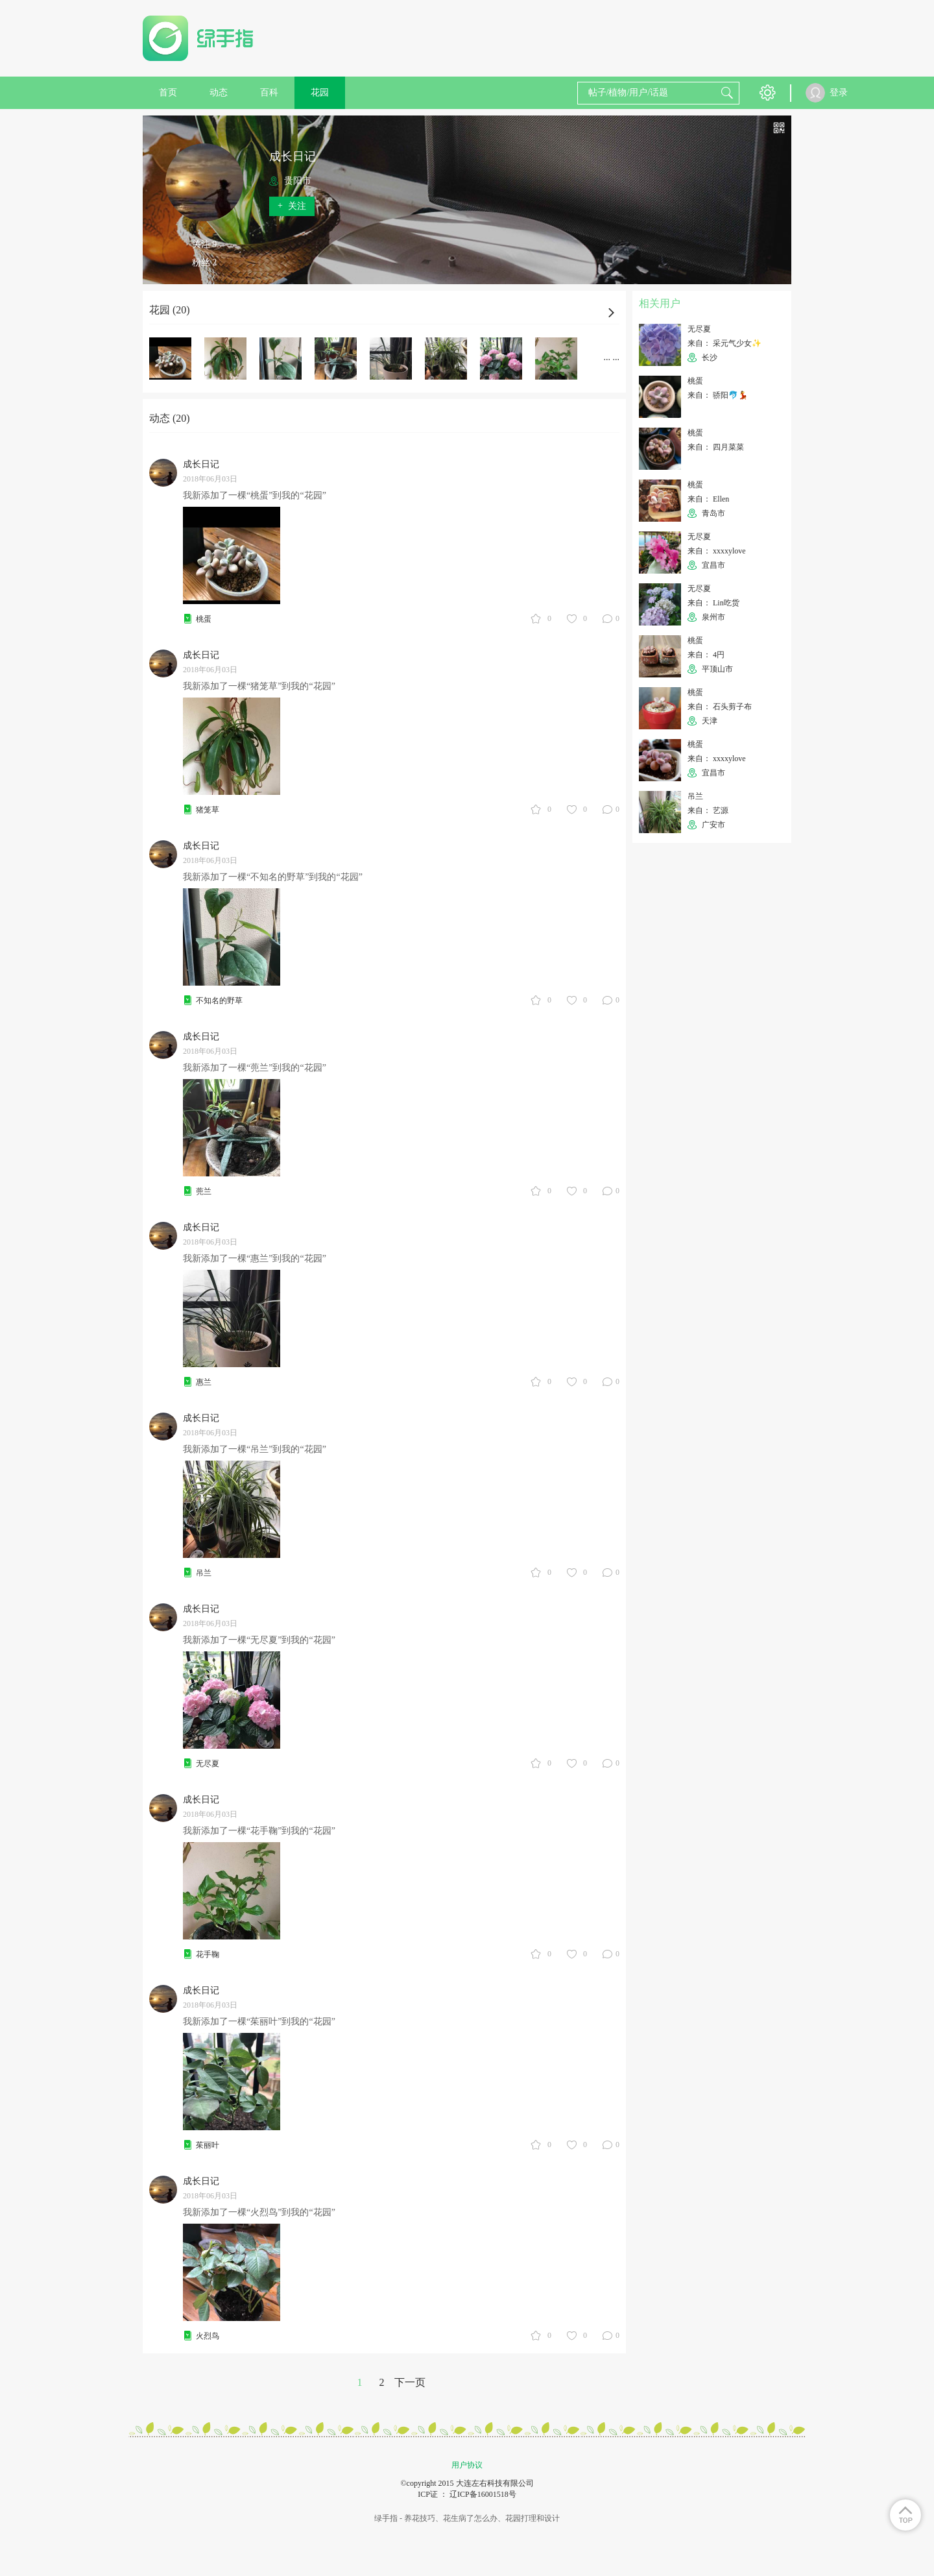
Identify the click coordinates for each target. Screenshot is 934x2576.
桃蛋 (203, 619)
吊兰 (203, 1572)
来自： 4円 (706, 654)
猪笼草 (207, 809)
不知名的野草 (219, 1000)
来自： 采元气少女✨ (724, 343)
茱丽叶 (207, 2145)
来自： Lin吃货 (713, 602)
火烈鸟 (207, 2335)
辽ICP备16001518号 (482, 2494)
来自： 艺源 (708, 810)
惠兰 (203, 1382)
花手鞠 (207, 1954)
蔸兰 (203, 1191)
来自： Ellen (708, 499)
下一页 (409, 2382)
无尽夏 (207, 1763)
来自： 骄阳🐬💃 (718, 395)
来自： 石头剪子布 (720, 706)
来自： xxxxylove (717, 550)
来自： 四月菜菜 (716, 447)
